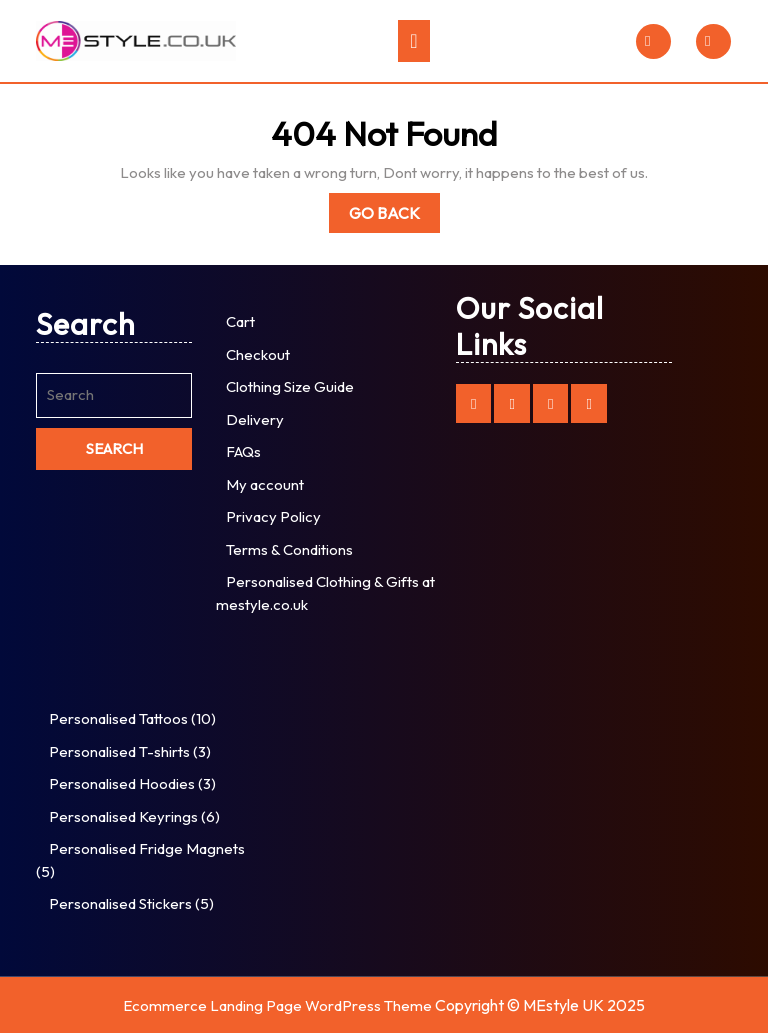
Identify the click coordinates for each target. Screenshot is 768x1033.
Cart (240, 321)
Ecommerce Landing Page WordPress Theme (277, 1005)
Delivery (255, 419)
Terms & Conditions (289, 549)
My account (265, 484)
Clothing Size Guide (290, 386)
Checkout (258, 354)
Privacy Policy (273, 516)
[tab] (413, 41)
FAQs (243, 451)
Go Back (394, 216)
